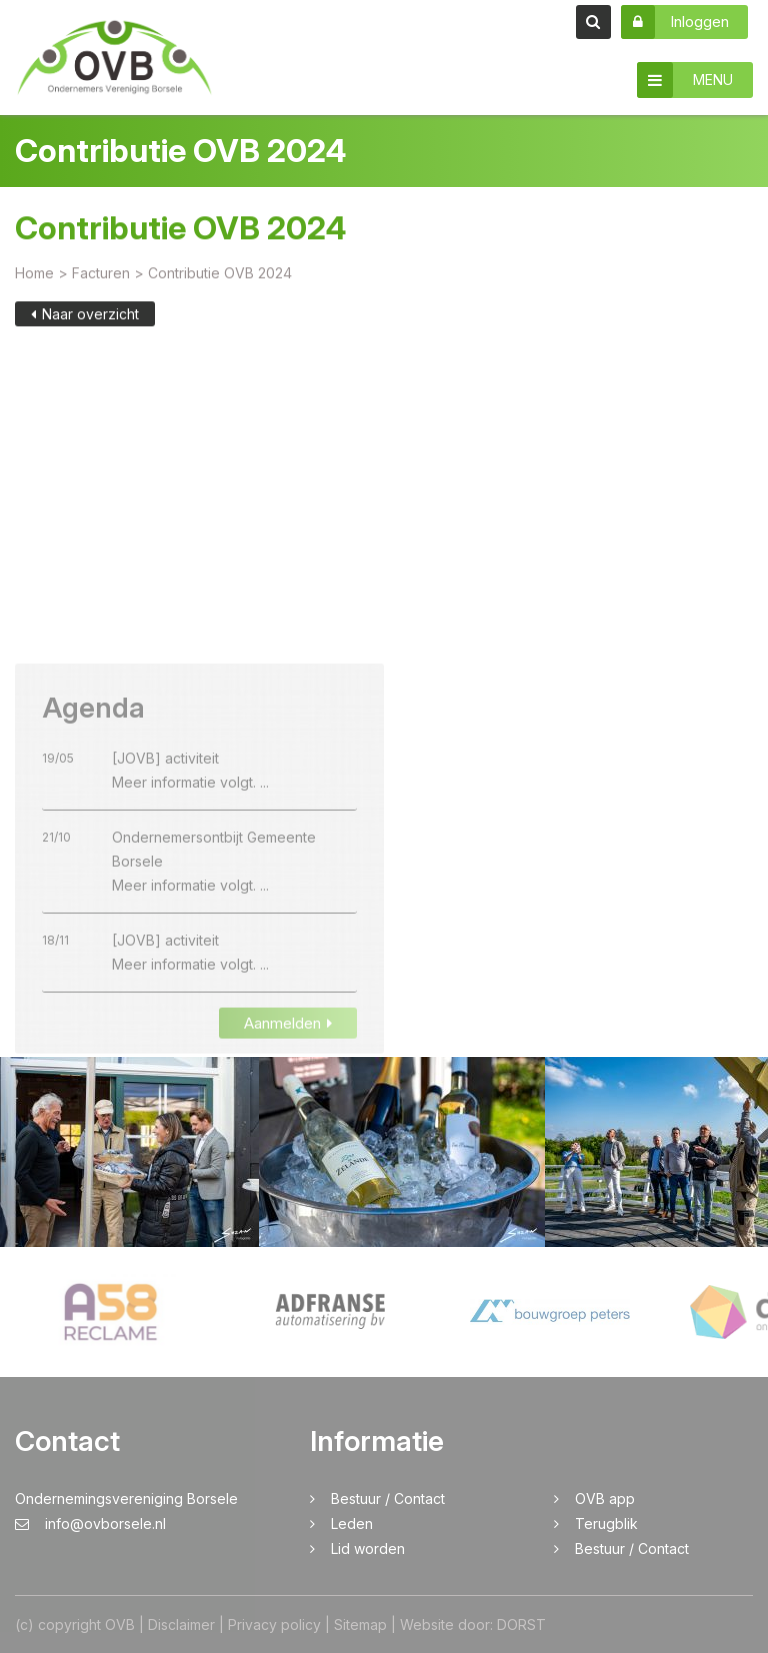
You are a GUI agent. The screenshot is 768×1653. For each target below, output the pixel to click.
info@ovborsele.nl (90, 1523)
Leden (352, 1523)
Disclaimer (181, 1624)
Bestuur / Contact (388, 1498)
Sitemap (360, 1624)
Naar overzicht (85, 316)
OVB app (605, 1498)
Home (34, 275)
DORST (521, 1624)
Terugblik (606, 1523)
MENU (685, 80)
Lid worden (368, 1548)
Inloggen (675, 22)
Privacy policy (274, 1624)
